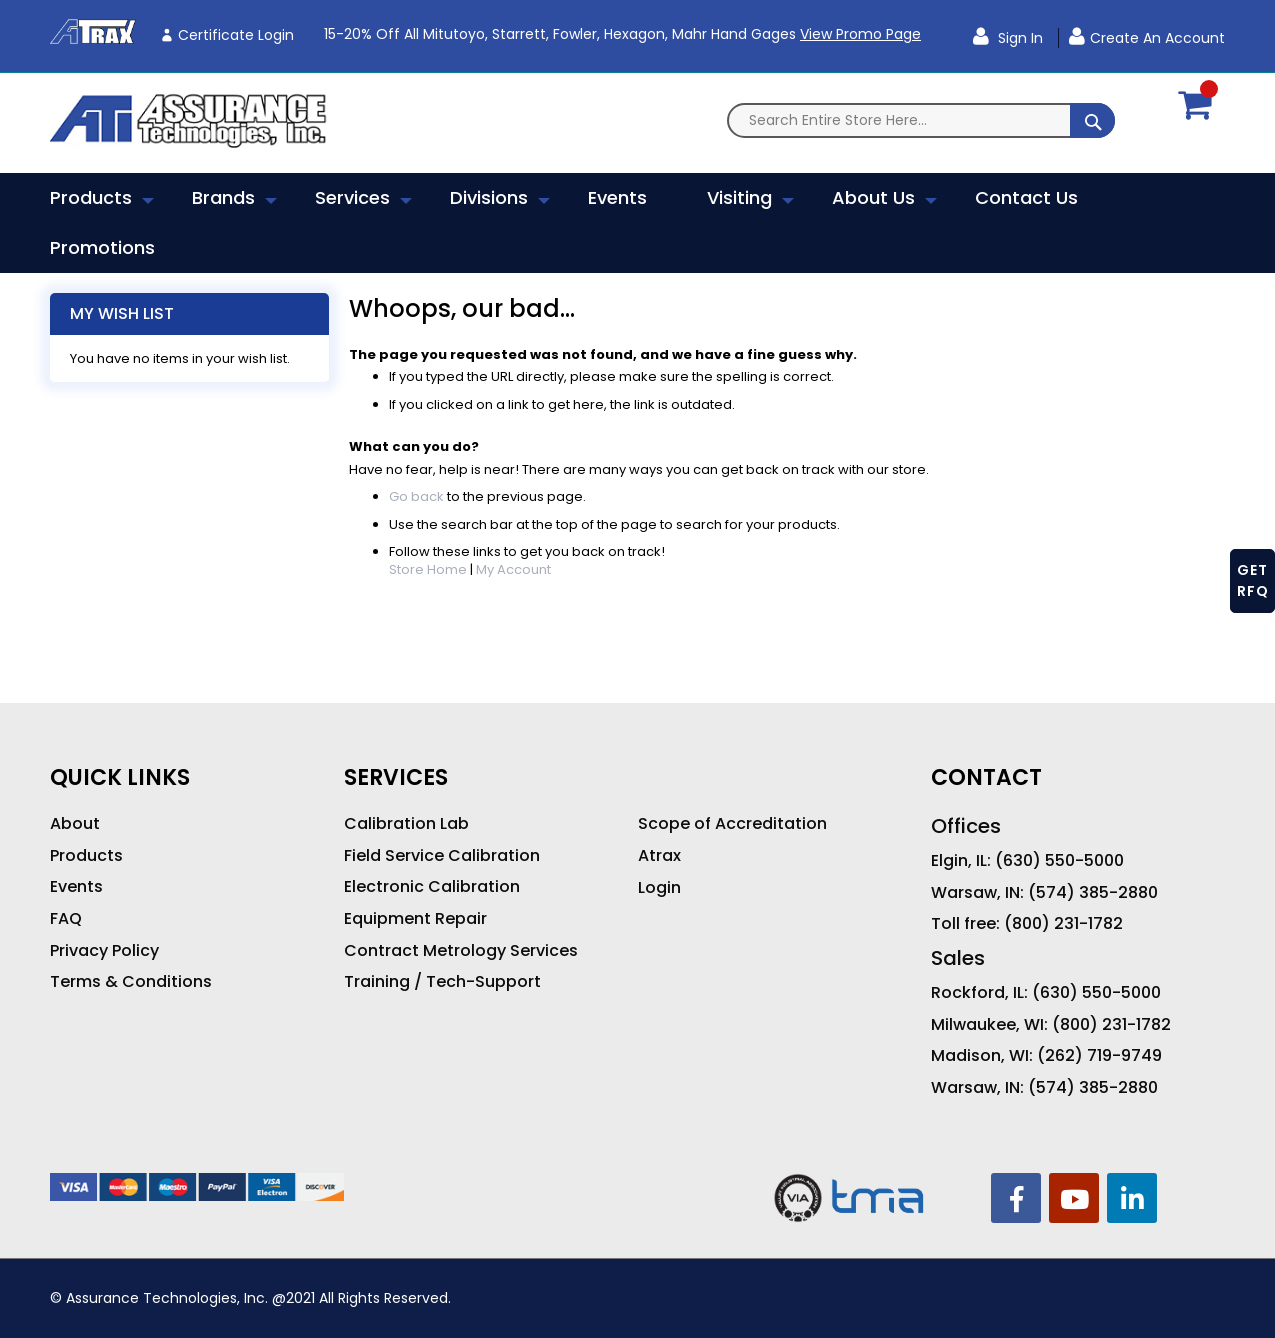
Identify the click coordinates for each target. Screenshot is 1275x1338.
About (75, 824)
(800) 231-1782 (1063, 924)
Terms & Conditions (131, 982)
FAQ (66, 919)
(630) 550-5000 (1059, 861)
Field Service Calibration (442, 856)
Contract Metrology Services (461, 951)
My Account (513, 569)
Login (659, 888)
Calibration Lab (406, 824)
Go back (416, 496)
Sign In (1018, 38)
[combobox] (921, 120)
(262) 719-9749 (1099, 1056)
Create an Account (1157, 38)
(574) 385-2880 (1093, 893)
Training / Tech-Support (442, 982)
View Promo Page (860, 34)
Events (76, 887)
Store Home (428, 569)
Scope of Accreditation (732, 824)
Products (86, 856)
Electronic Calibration (432, 887)
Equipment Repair (415, 919)
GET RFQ (1253, 580)
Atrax (659, 856)
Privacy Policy (104, 951)
